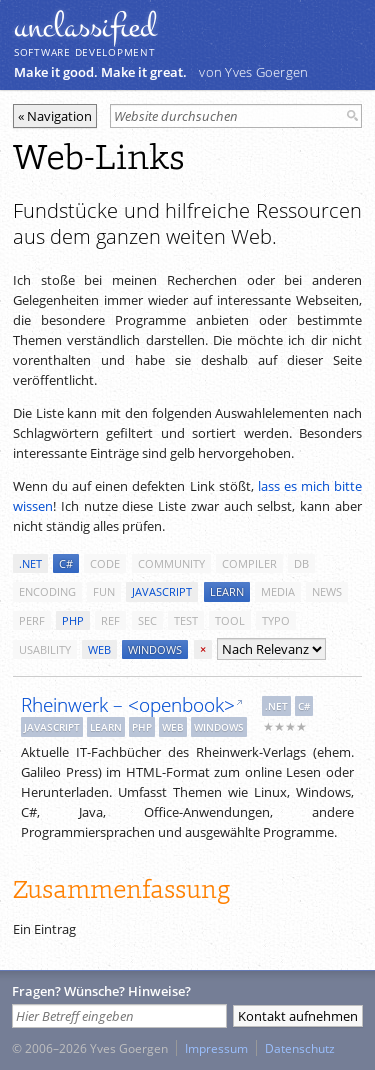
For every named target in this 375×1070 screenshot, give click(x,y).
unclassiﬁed (85, 27)
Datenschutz (300, 1048)
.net (30, 563)
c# (66, 563)
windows (155, 649)
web (99, 649)
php (73, 620)
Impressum (216, 1048)
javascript (162, 591)
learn (227, 591)
